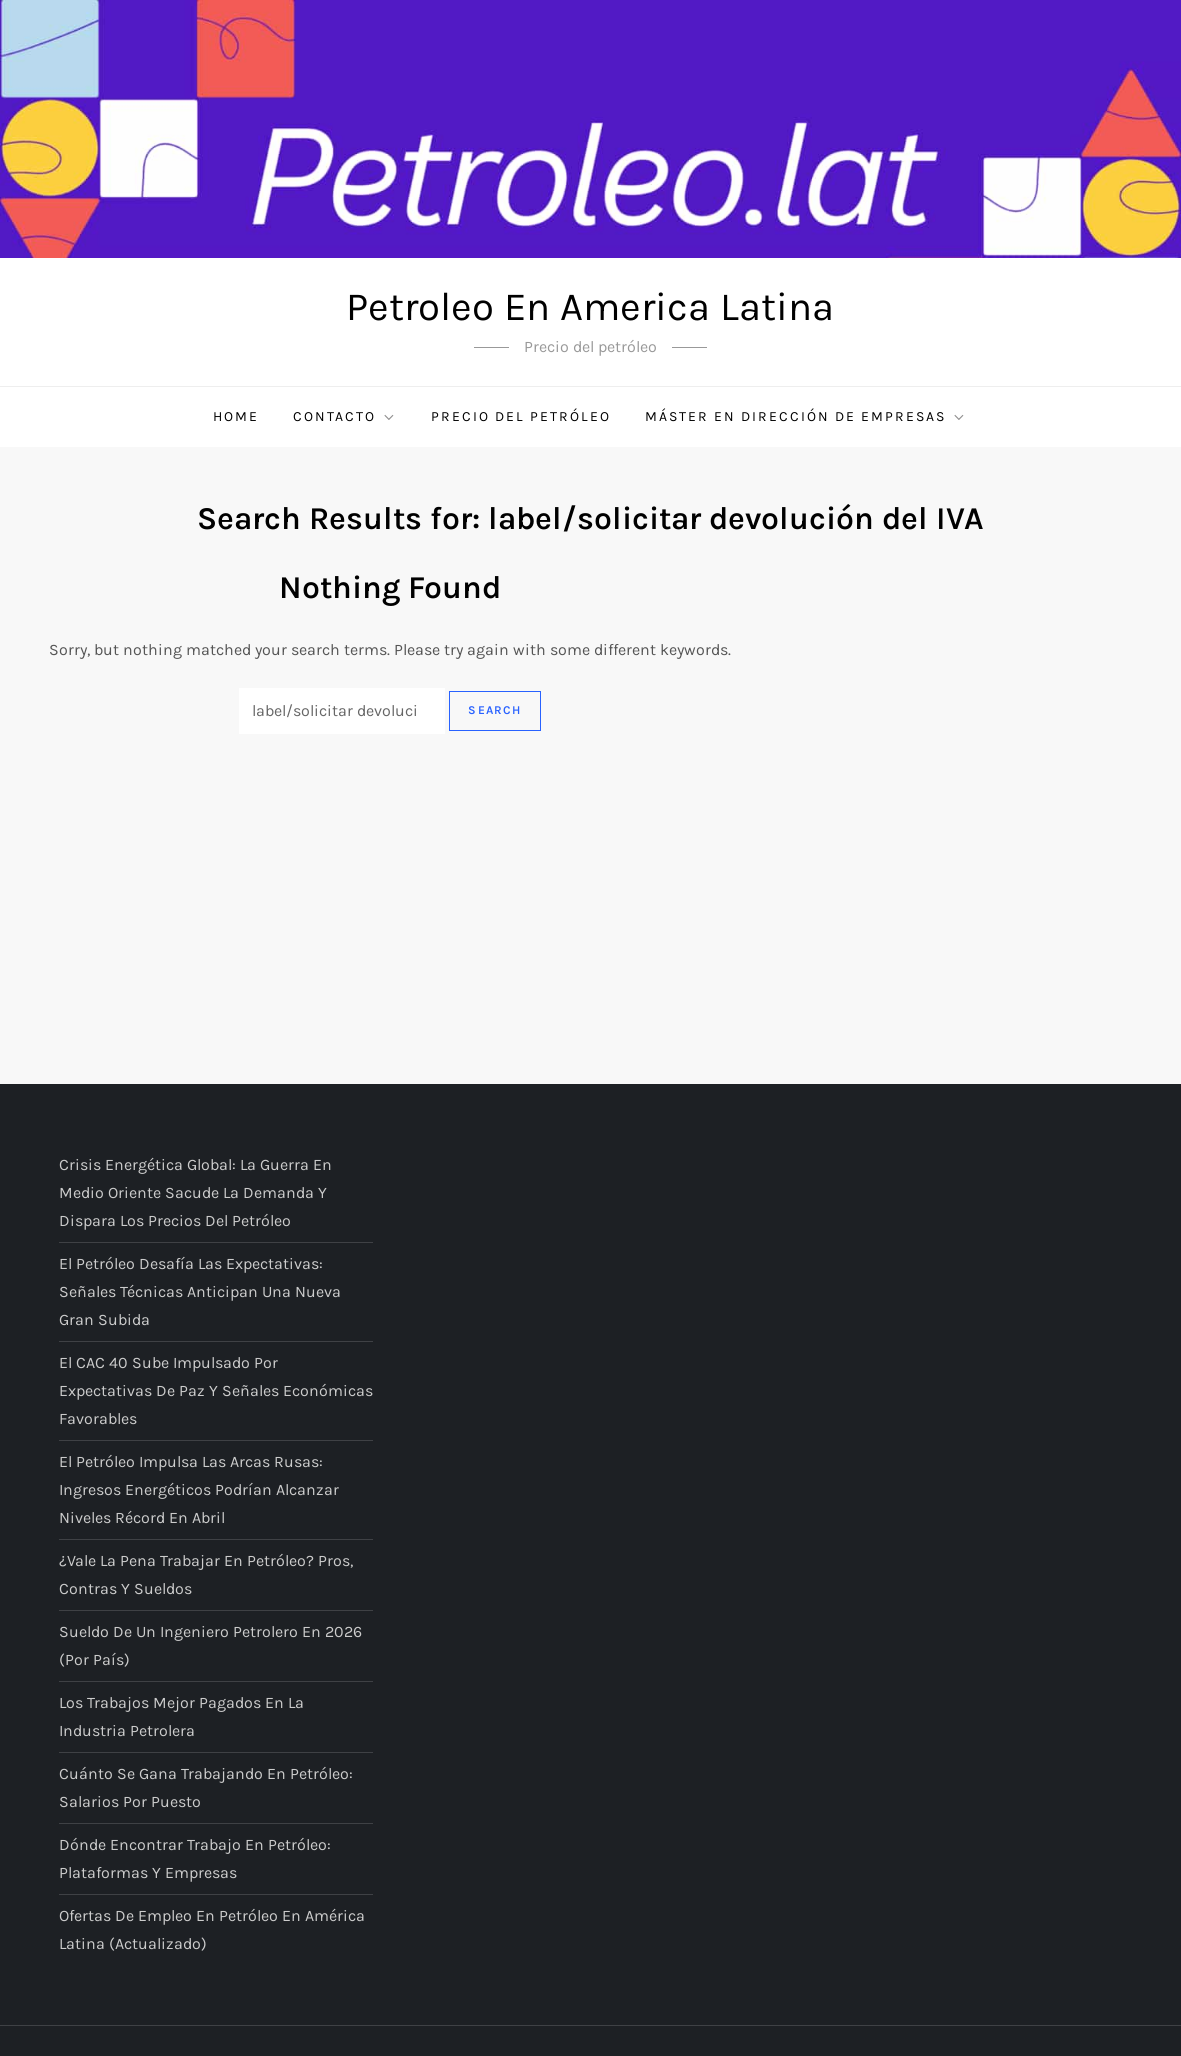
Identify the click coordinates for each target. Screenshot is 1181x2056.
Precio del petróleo (521, 416)
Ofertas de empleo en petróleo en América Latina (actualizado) (212, 1929)
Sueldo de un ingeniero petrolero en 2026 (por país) (210, 1645)
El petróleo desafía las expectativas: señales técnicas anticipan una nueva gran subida (200, 1291)
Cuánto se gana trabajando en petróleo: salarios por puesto (206, 1787)
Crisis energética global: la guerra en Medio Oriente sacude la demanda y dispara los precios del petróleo (195, 1192)
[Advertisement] (590, 884)
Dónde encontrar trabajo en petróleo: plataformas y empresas (195, 1858)
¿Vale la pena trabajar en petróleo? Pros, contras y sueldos (206, 1574)
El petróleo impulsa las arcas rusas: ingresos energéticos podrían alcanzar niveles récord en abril (199, 1489)
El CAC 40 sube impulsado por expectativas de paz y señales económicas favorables (216, 1390)
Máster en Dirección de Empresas (806, 417)
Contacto (345, 417)
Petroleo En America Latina (590, 306)
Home (236, 416)
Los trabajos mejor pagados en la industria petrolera (181, 1716)
